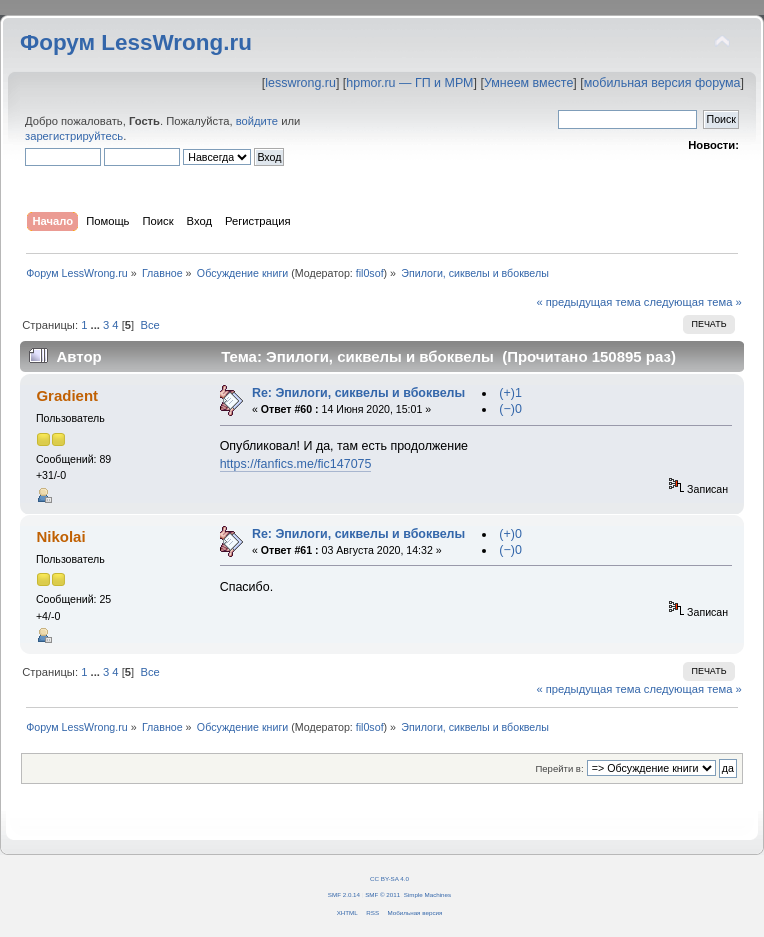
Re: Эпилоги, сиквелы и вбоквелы (358, 393)
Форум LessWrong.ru (136, 42)
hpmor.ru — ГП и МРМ (409, 83)
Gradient (67, 395)
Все (149, 325)
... (97, 325)
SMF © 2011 (382, 894)
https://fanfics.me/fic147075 (296, 464)
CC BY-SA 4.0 (389, 878)
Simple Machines (427, 894)
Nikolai (60, 536)
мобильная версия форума (662, 83)
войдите (257, 121)
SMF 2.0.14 (344, 894)
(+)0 (510, 534)
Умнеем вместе (528, 83)
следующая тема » (693, 302)
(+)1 (510, 393)
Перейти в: (559, 768)
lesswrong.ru (300, 83)
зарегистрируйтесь (74, 136)
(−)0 (510, 409)
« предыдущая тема (588, 302)
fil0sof (370, 273)
